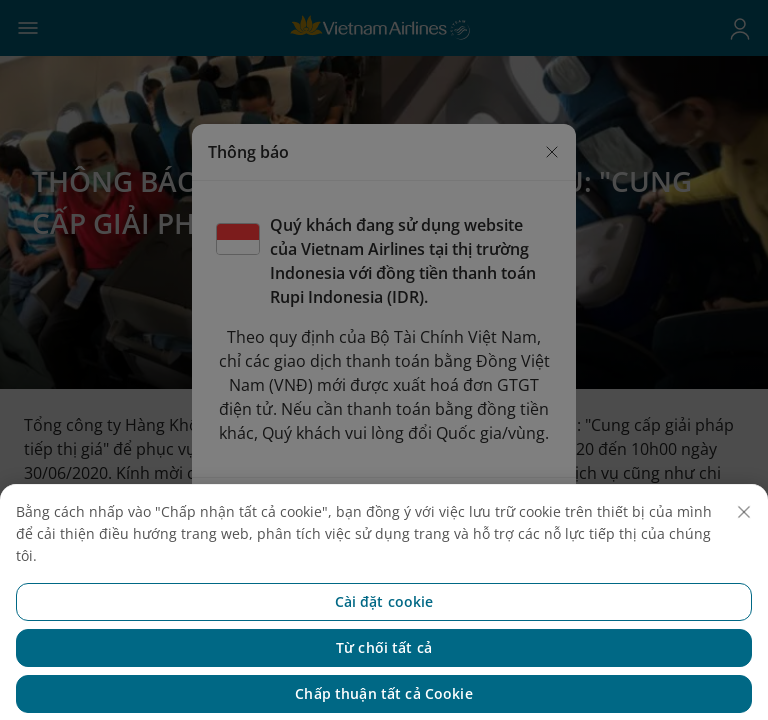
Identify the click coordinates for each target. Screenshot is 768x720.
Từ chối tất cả (384, 656)
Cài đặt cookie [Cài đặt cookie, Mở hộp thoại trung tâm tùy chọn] (384, 610)
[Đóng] (744, 521)
